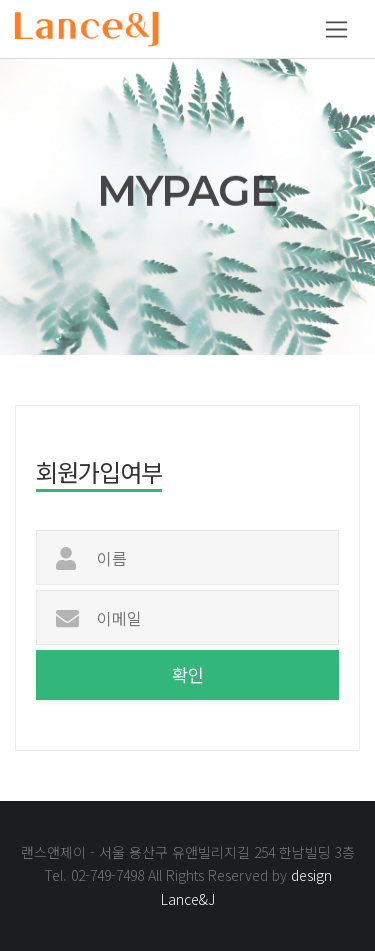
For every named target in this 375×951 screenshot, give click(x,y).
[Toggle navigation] (336, 29)
